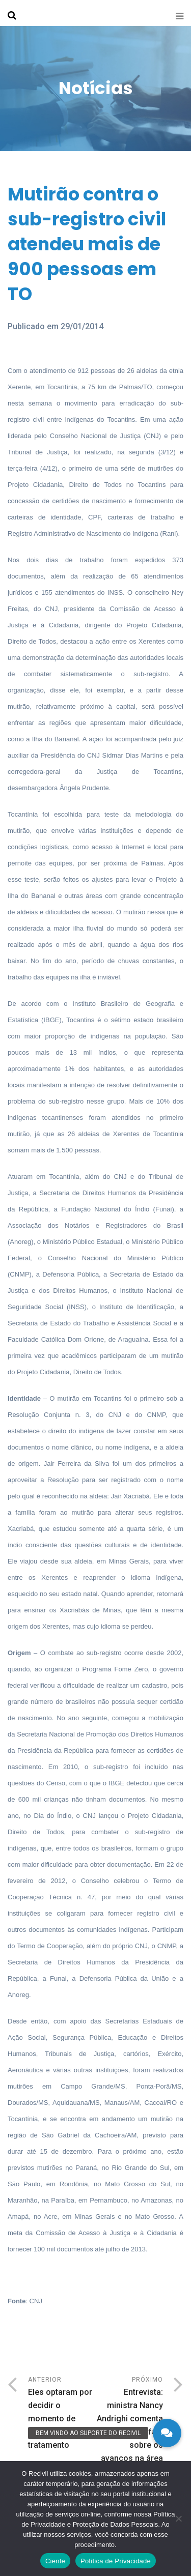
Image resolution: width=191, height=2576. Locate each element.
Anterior (62, 2414)
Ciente (55, 2561)
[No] (178, 2518)
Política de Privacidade (115, 2561)
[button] (167, 2433)
